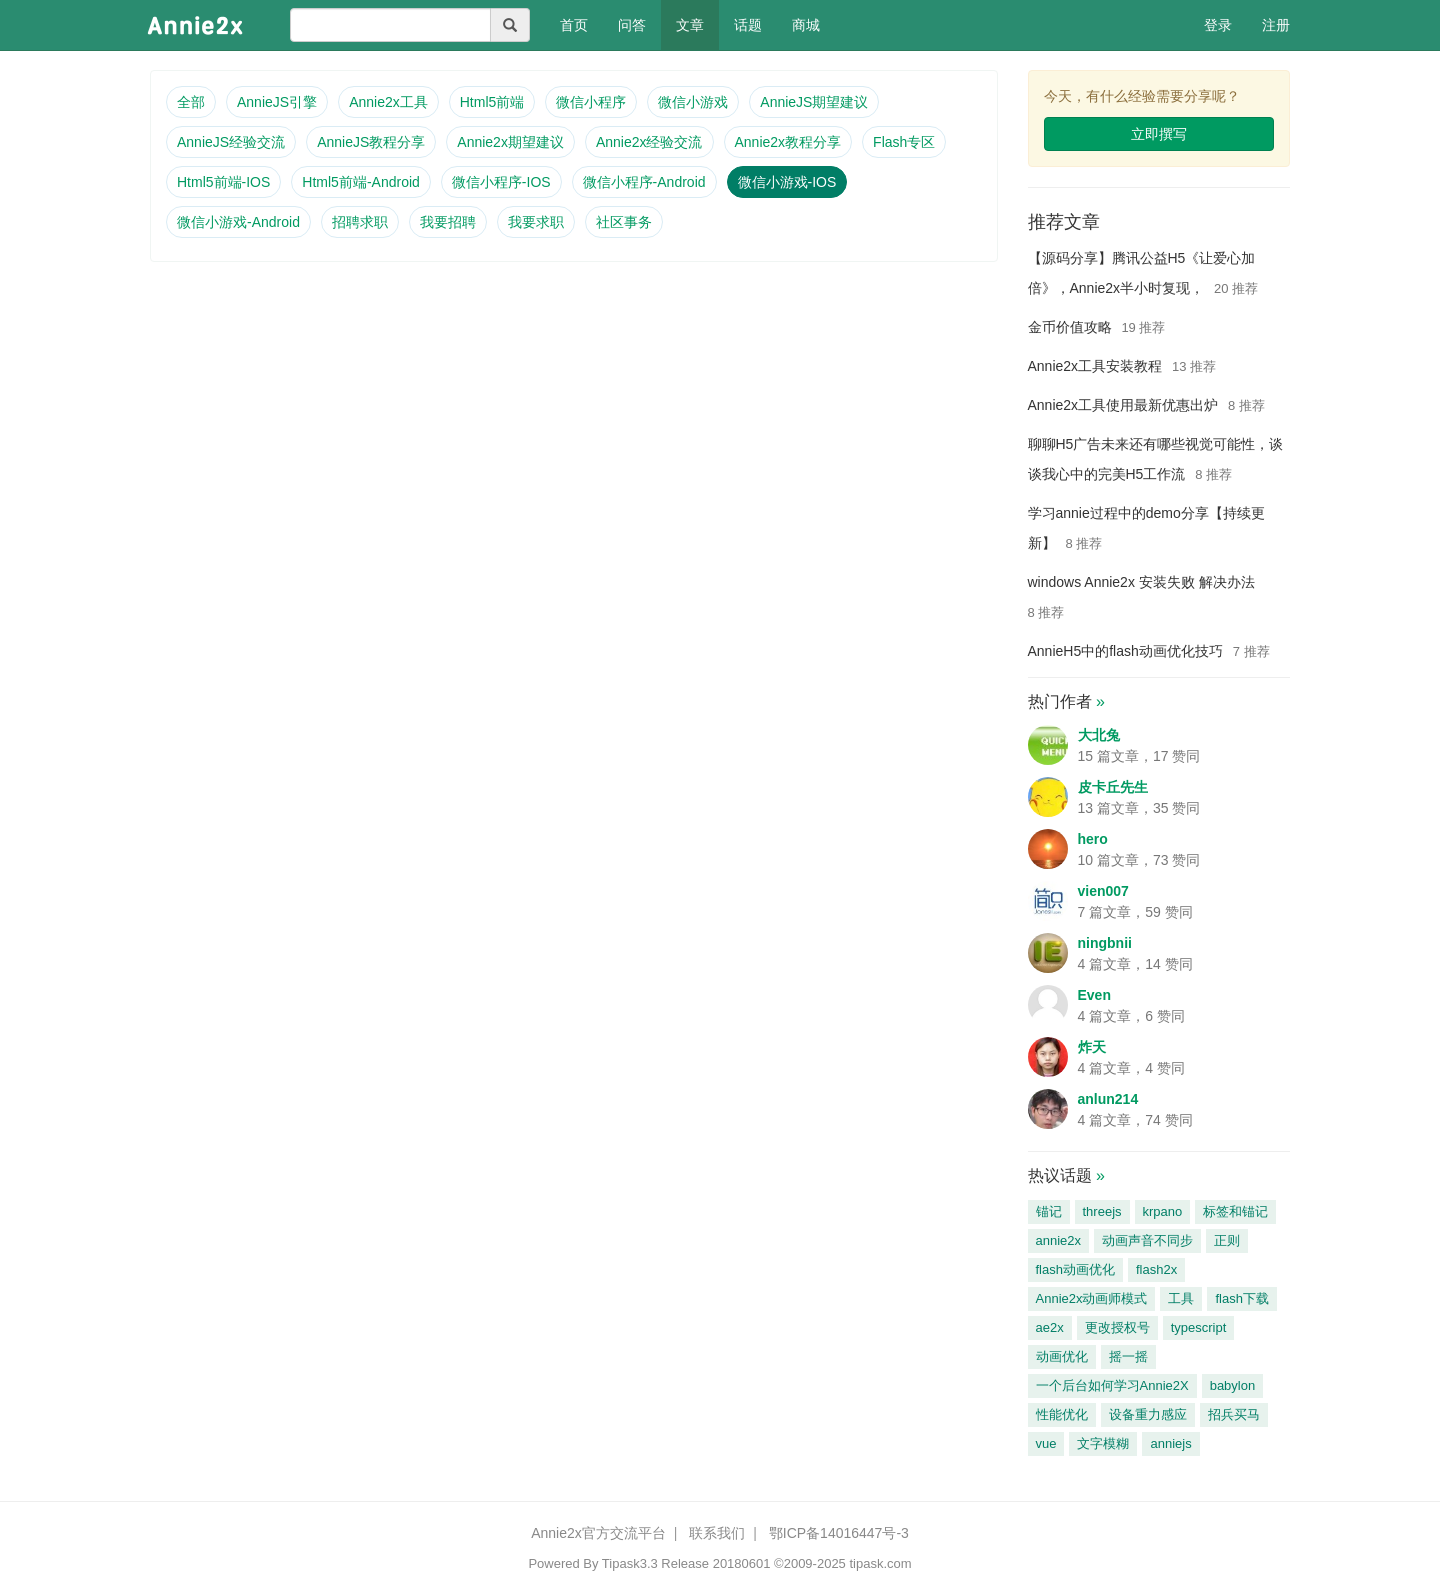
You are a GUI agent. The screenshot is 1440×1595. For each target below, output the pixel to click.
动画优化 (1062, 1356)
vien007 (1103, 891)
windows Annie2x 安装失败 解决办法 (1141, 582)
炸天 (1092, 1047)
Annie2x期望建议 (510, 142)
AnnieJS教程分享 (371, 142)
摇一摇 (1128, 1356)
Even (1094, 995)
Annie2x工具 (388, 102)
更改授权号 (1117, 1327)
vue (1046, 1443)
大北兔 (1099, 735)
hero (1093, 839)
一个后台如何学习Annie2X (1112, 1385)
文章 (690, 25)
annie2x (1059, 1240)
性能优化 (1062, 1414)
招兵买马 (1234, 1414)
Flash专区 (904, 142)
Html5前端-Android (360, 182)
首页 (581, 23)
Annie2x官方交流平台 (598, 1533)
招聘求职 (360, 222)
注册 (1276, 25)
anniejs (1170, 1443)
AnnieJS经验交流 (231, 142)
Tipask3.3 (630, 1563)
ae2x (1050, 1327)
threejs (1102, 1211)
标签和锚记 (1235, 1211)
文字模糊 (1103, 1443)
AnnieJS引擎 (277, 102)
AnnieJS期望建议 (814, 102)
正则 (1227, 1240)
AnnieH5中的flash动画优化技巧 (1125, 651)
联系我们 (717, 1533)
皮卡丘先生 (1113, 787)
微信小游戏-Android (238, 222)
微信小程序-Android (644, 182)
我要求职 (536, 222)
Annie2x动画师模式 (1092, 1298)
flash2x (1156, 1269)
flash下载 (1241, 1298)
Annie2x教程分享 (788, 142)
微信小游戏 (693, 102)
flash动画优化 (1075, 1269)
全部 (191, 102)
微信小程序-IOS (501, 182)
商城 (806, 25)
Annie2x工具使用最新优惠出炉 (1123, 405)
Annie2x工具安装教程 (1095, 366)
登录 (1218, 25)
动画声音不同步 (1147, 1240)
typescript (1199, 1327)
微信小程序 (591, 102)
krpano (1163, 1211)
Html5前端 (492, 102)
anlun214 (1108, 1099)
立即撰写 (1159, 134)
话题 (748, 25)
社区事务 (624, 222)
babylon (1233, 1385)
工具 (1181, 1298)
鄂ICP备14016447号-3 (839, 1533)
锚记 (1049, 1211)
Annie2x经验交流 (649, 142)
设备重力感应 (1148, 1414)
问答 (632, 25)
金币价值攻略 (1070, 327)
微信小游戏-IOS (787, 182)
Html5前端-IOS (223, 182)
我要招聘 (448, 222)
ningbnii (1105, 943)
